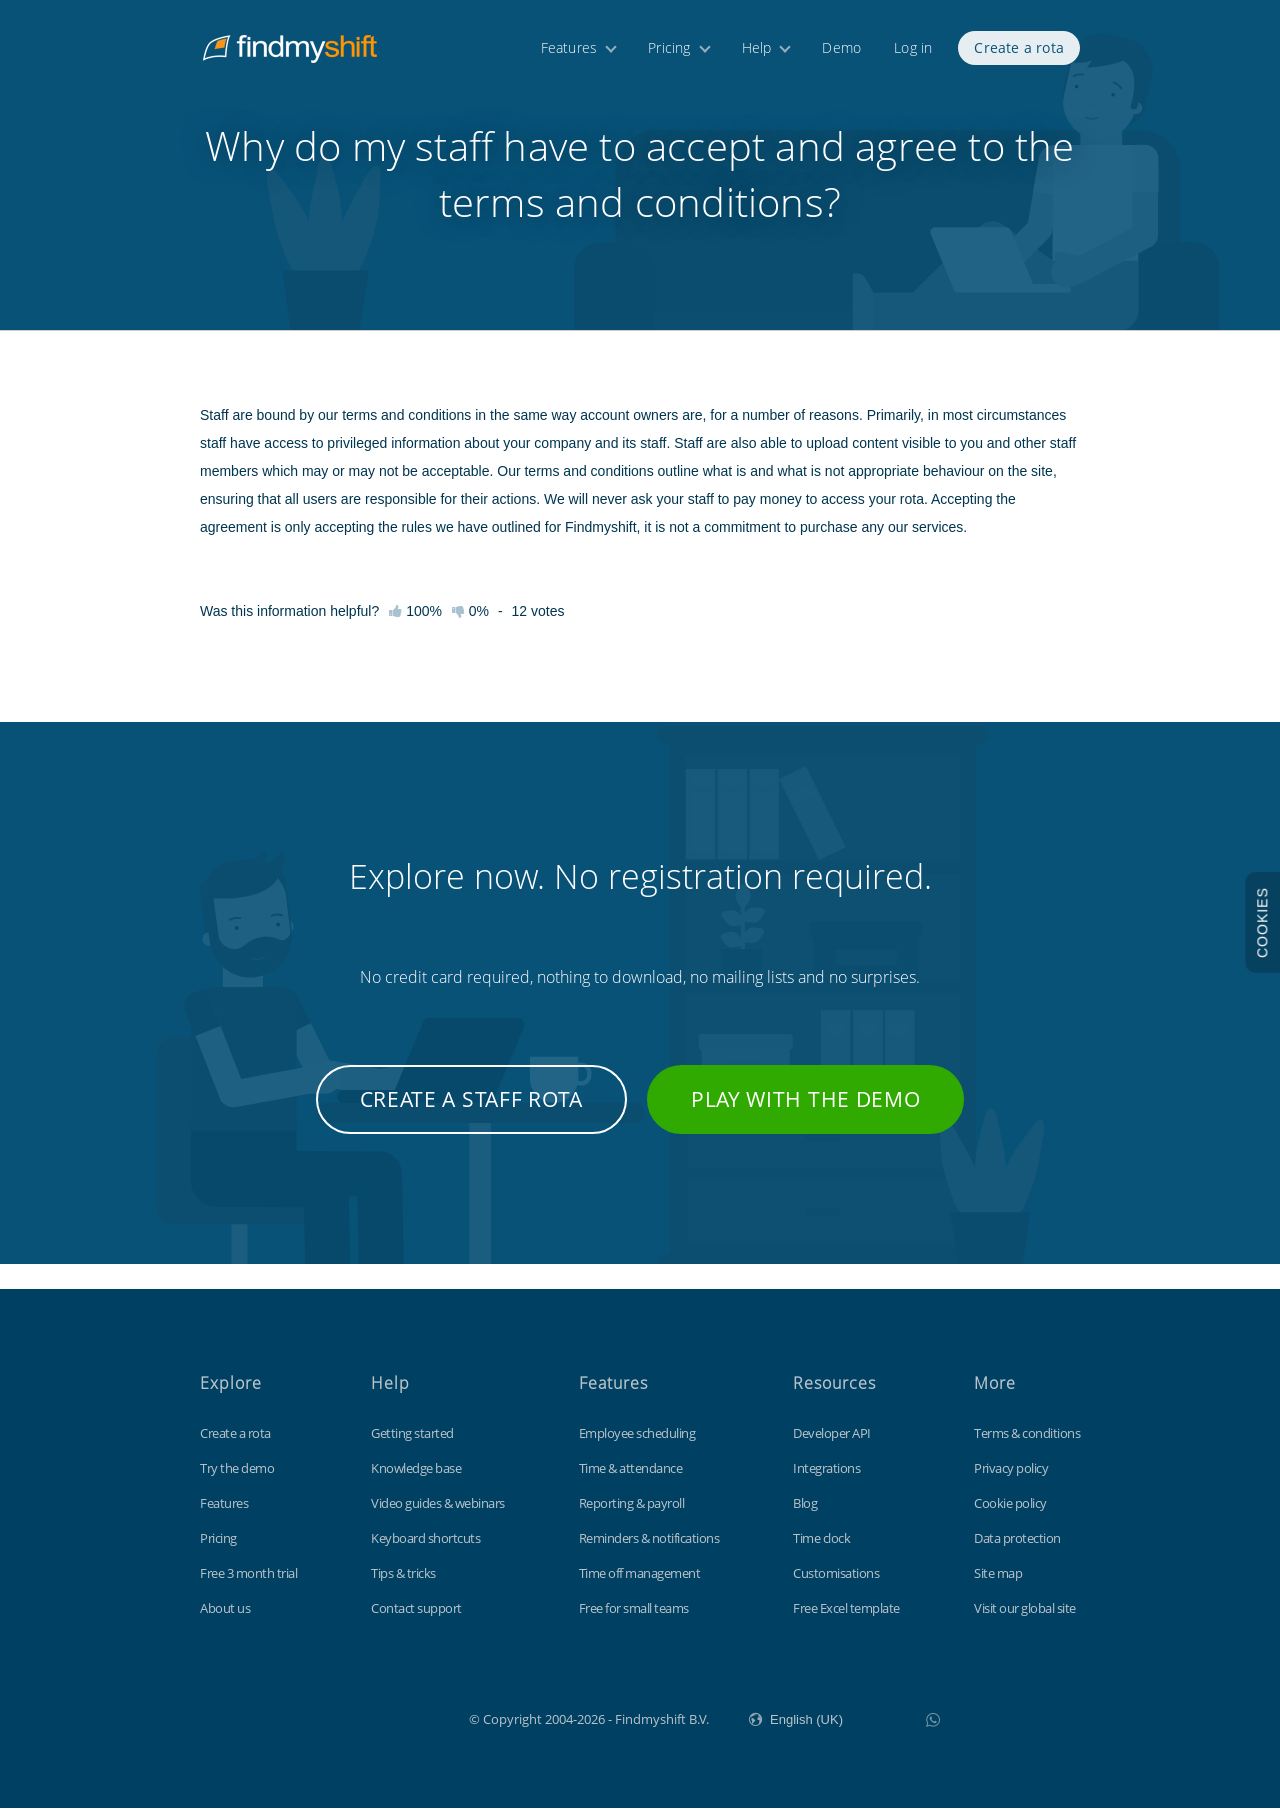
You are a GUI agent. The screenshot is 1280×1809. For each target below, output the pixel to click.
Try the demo (237, 1469)
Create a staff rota (471, 1125)
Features (569, 47)
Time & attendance (631, 1469)
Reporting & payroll (632, 1504)
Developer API (832, 1434)
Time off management (640, 1574)
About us (225, 1609)
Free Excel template (846, 1609)
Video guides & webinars (438, 1504)
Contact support (416, 1609)
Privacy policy (1011, 1469)
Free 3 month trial (248, 1574)
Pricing (669, 47)
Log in (913, 47)
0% (470, 637)
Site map (998, 1574)
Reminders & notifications (649, 1539)
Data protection (1017, 1539)
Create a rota (1019, 47)
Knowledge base (416, 1469)
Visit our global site (1025, 1609)
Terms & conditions (1027, 1434)
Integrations (826, 1469)
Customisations (836, 1574)
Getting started (412, 1434)
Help (757, 47)
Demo (841, 47)
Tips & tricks (403, 1574)
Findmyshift (368, 1718)
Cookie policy (1010, 1504)
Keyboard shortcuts (425, 1539)
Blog (805, 1504)
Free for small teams (634, 1609)
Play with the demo (806, 1125)
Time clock (821, 1539)
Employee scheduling (637, 1434)
